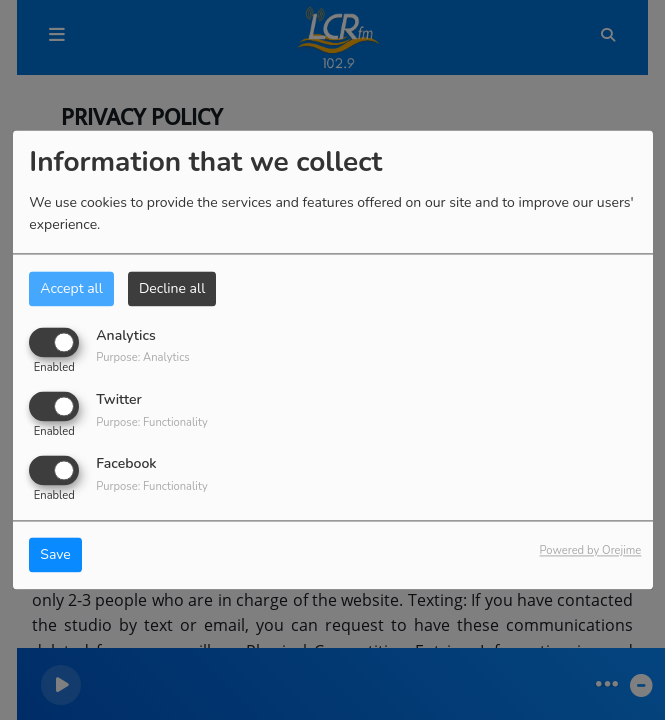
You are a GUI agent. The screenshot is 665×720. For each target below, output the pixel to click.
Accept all (71, 288)
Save (55, 555)
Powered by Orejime (590, 551)
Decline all (172, 288)
